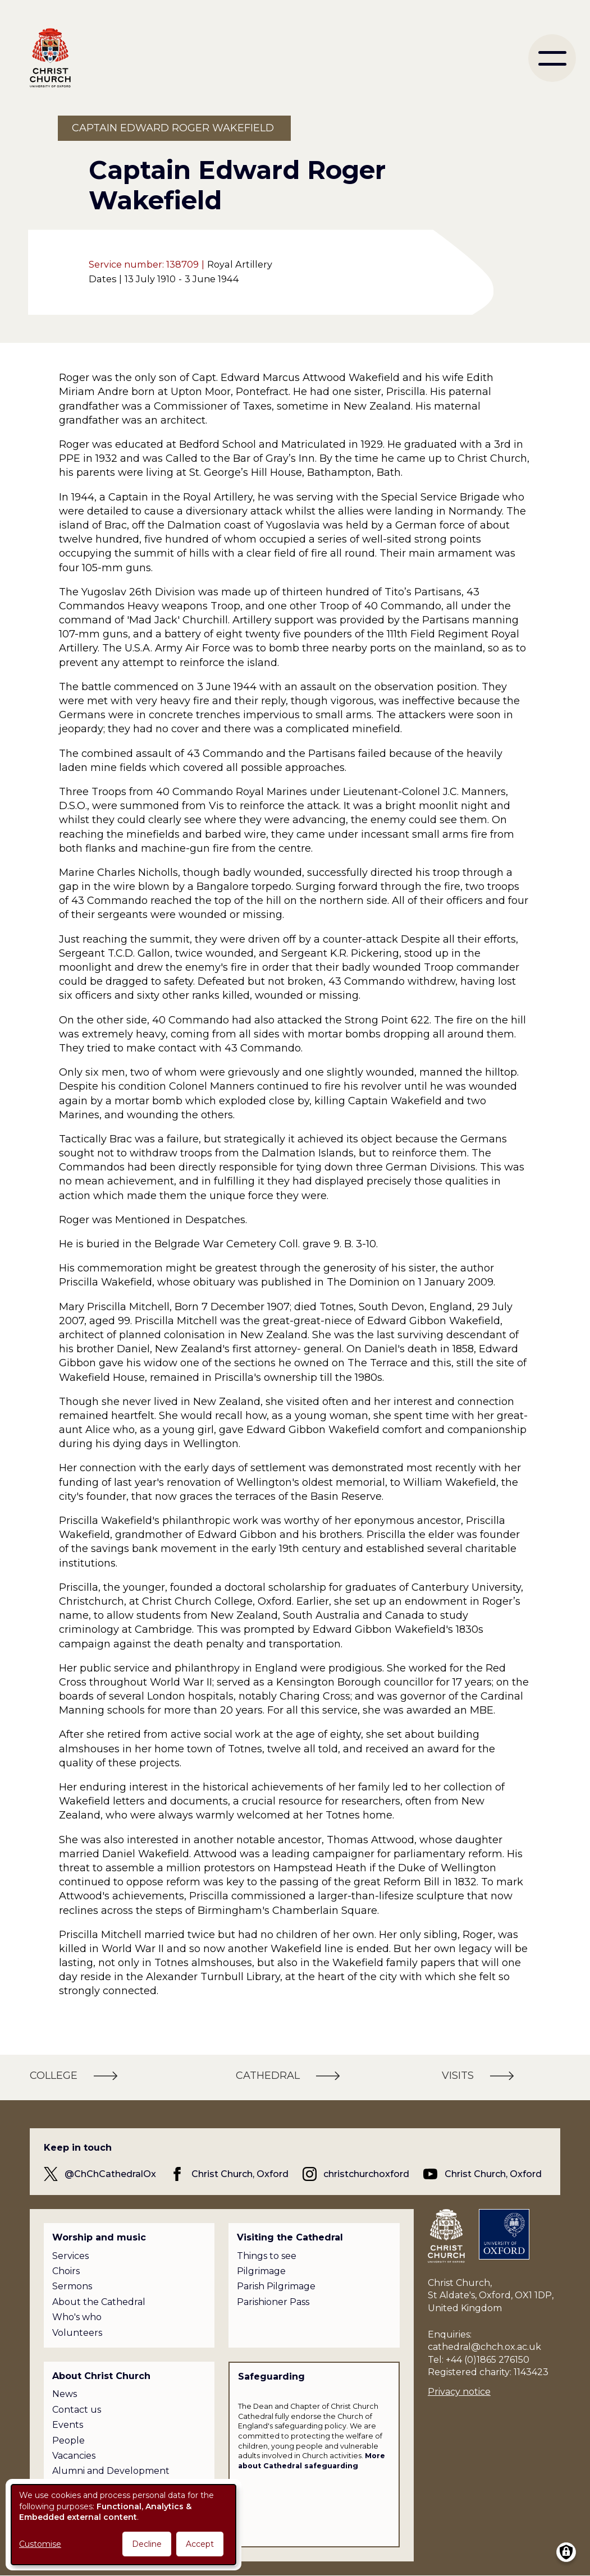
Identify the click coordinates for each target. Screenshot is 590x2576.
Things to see (266, 2256)
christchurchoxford (366, 2174)
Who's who (77, 2317)
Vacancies (73, 2455)
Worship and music (99, 2237)
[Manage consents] (566, 2552)
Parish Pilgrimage (276, 2286)
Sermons (72, 2286)
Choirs (66, 2271)
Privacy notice (459, 2391)
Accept (200, 2544)
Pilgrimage (261, 2271)
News (64, 2394)
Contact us (76, 2409)
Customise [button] (40, 2544)
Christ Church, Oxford (240, 2174)
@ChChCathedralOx (110, 2174)
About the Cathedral (98, 2302)
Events (67, 2424)
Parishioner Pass (273, 2302)
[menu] (552, 58)
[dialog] (123, 2525)
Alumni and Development (111, 2470)
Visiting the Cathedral (290, 2237)
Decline (147, 2544)
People (68, 2440)
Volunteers (77, 2332)
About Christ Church (101, 2376)
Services (70, 2256)
